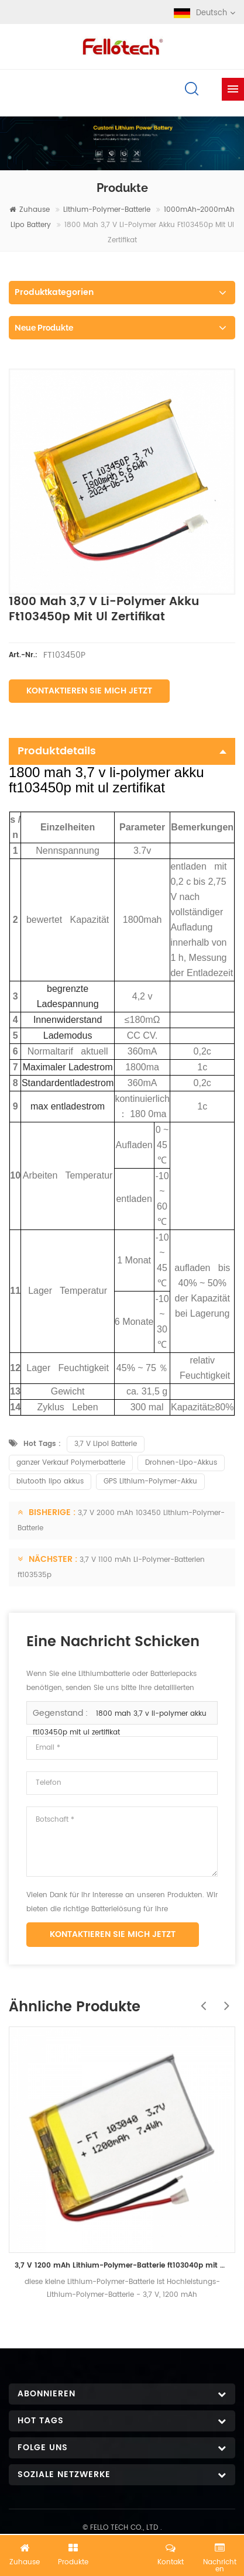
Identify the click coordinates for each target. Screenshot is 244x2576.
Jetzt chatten (122, 2556)
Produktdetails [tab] (122, 751)
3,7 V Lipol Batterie (105, 1444)
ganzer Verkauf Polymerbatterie (70, 1462)
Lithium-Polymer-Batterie (106, 209)
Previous (200, 1999)
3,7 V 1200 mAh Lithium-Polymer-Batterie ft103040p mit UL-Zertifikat (122, 2265)
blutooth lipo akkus (50, 1481)
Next (223, 1999)
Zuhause (29, 209)
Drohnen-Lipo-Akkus (181, 1462)
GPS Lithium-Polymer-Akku (150, 1481)
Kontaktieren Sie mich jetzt (89, 691)
